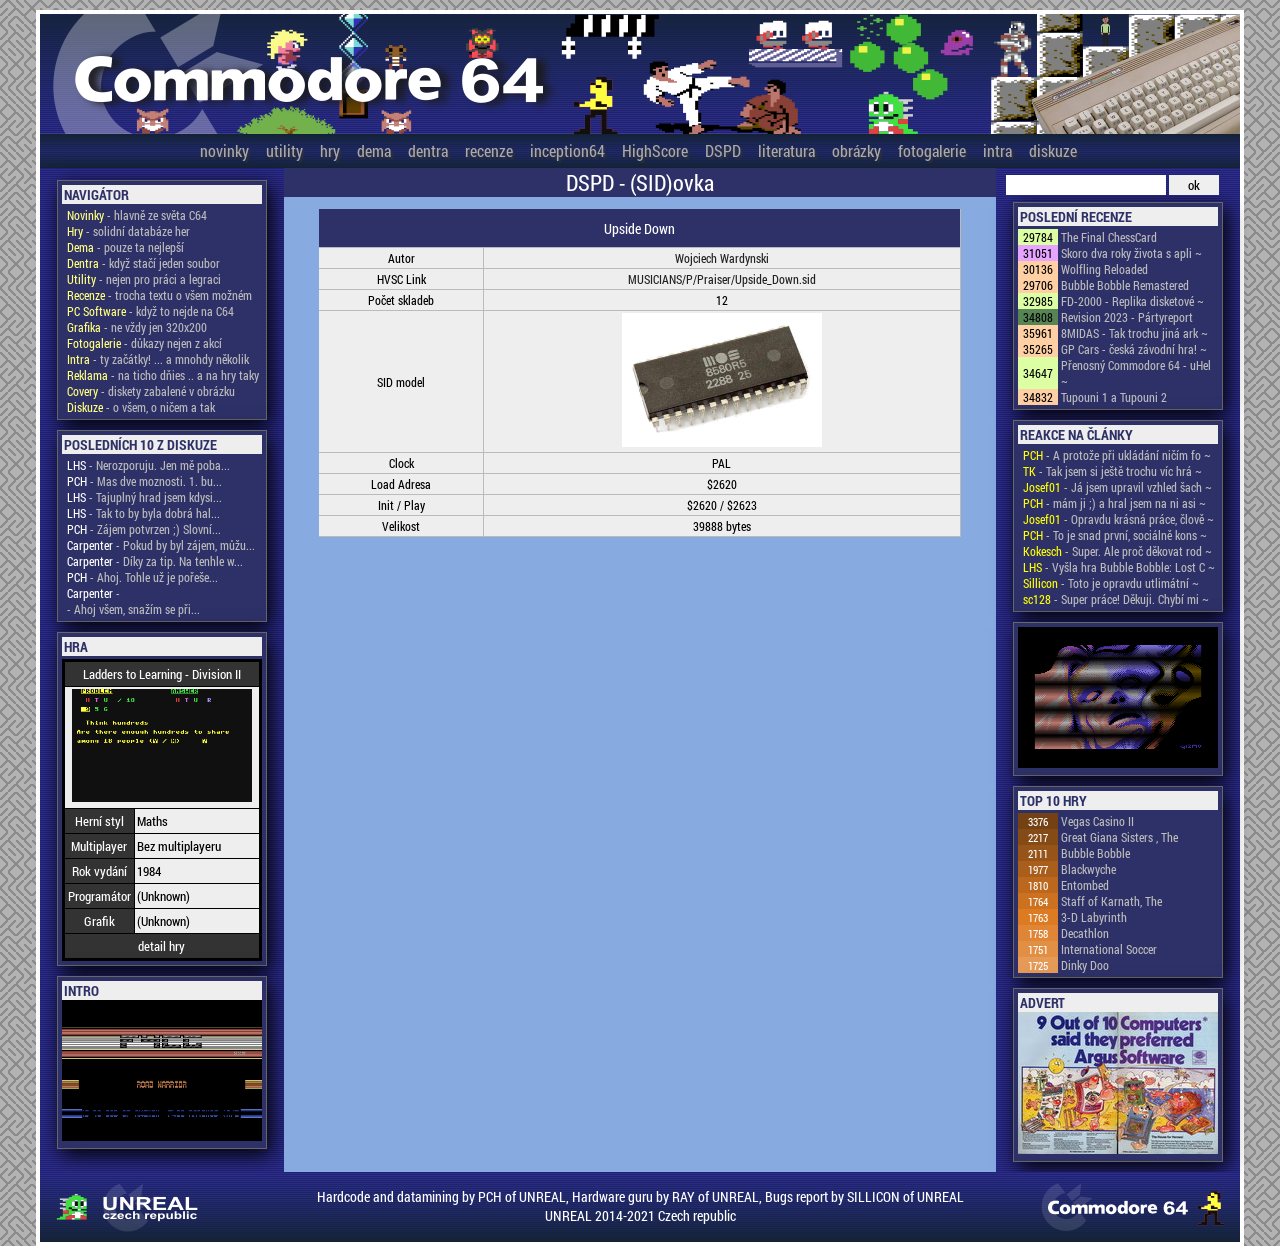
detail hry (161, 946)
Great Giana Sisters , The (1119, 837)
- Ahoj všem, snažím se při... (133, 609)
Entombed (1085, 885)
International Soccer (1109, 949)
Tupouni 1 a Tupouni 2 (1114, 397)
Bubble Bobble (1095, 853)
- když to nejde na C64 (150, 311)
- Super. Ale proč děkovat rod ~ (1117, 551)
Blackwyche (1088, 869)
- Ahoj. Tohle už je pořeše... (142, 577)
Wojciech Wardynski (722, 258)
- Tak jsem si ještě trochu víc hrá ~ (1112, 471)
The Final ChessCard (1109, 237)
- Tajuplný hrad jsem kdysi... (144, 497)
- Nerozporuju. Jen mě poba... (148, 465)
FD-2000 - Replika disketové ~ (1132, 301)
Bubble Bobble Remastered (1125, 285)
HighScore (655, 150)
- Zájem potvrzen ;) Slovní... (144, 529)
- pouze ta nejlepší (125, 247)
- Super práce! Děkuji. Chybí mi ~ (1116, 599)
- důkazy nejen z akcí (144, 343)
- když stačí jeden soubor (143, 263)
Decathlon (1085, 933)
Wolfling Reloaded (1104, 269)
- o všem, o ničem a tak (141, 407)
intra (997, 150)
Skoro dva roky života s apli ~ (1131, 253)
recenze (489, 150)
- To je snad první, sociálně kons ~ (1115, 535)
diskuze (1053, 150)
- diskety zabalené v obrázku (151, 391)
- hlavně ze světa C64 (137, 215)
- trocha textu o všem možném (159, 295)
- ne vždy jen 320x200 (137, 327)
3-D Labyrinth (1094, 917)
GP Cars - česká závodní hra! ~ (1134, 349)
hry (330, 150)
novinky (224, 150)
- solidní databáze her (128, 231)
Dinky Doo (1085, 965)
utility (284, 150)
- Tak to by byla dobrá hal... (143, 513)
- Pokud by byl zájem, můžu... (161, 545)
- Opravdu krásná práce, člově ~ (1118, 519)
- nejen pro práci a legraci (144, 279)
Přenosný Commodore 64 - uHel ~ (1136, 373)
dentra (428, 150)
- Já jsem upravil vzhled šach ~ (1117, 487)
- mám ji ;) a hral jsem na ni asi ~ (1114, 503)
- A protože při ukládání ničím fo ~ (1117, 455)
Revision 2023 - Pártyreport (1127, 317)
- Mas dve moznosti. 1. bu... (144, 481)
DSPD (723, 150)
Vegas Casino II (1097, 821)
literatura (786, 150)
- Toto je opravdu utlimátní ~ (1111, 583)
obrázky (856, 150)
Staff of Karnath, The (1111, 901)
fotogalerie (932, 150)
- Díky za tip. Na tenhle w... (155, 561)
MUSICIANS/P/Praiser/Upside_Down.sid (722, 279)
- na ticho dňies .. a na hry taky (163, 375)
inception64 (567, 150)
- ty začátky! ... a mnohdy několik (158, 359)
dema (374, 150)
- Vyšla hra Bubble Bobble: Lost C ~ (1119, 567)
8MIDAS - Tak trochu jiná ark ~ (1134, 333)
